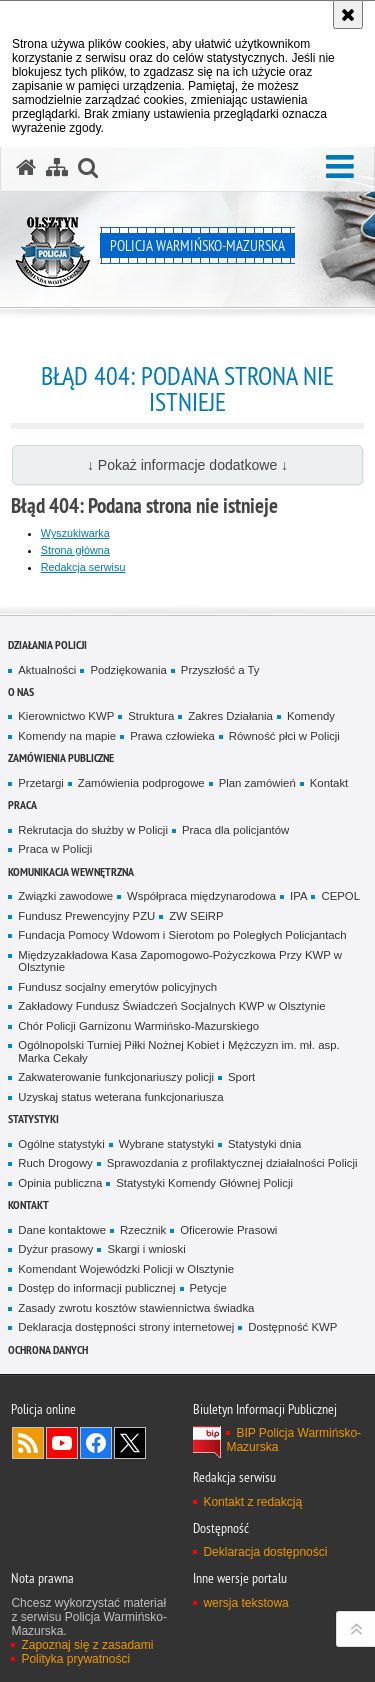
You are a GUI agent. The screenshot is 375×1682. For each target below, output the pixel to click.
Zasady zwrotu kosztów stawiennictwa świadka (136, 1308)
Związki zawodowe (65, 896)
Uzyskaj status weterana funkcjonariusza (120, 1097)
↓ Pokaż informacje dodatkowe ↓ (187, 465)
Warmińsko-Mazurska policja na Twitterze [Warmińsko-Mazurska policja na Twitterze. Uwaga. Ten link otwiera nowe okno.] (130, 1443)
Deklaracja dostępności (265, 1552)
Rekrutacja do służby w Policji (93, 830)
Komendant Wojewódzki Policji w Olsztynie (126, 1269)
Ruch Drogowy (55, 1163)
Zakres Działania (230, 716)
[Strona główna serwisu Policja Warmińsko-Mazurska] (26, 168)
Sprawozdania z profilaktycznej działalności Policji (232, 1163)
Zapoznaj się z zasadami (87, 1645)
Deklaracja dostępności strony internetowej (126, 1327)
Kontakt (329, 783)
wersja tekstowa (245, 1603)
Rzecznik (143, 1230)
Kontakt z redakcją (252, 1502)
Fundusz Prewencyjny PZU (86, 916)
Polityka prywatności (75, 1659)
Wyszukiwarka (75, 533)
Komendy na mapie (67, 736)
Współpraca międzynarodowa (201, 896)
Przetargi (40, 783)
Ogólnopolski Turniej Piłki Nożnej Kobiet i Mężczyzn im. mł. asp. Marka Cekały (178, 1051)
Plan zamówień (257, 783)
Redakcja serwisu (83, 567)
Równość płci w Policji (284, 736)
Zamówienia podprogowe (141, 783)
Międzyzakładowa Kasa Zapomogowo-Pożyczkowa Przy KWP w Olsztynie (180, 961)
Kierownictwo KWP (66, 716)
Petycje (208, 1288)
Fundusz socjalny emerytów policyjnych (117, 987)
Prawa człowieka (172, 736)
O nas (21, 691)
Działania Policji (47, 644)
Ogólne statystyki (61, 1144)
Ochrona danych (48, 1349)
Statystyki (33, 1118)
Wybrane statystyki (166, 1144)
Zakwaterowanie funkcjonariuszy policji (116, 1077)
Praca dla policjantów (235, 830)
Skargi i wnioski (146, 1249)
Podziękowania (128, 670)
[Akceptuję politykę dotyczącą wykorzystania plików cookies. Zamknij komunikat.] (348, 14)
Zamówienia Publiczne (61, 757)
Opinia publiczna (60, 1183)
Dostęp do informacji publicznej (96, 1288)
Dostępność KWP (292, 1327)
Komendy (311, 716)
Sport (241, 1077)
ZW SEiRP (196, 916)
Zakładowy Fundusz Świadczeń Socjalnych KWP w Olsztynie (171, 1006)
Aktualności (47, 670)
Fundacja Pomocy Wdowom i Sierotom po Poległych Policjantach (182, 935)
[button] (340, 167)
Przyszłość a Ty (220, 670)
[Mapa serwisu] (57, 168)
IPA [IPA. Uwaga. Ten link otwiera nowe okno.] (298, 896)
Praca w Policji (55, 849)
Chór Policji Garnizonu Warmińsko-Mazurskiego (138, 1026)
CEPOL (340, 896)
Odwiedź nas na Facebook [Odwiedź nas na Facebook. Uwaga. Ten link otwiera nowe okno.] (96, 1443)
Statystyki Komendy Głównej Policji (204, 1183)
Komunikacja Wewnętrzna (71, 871)
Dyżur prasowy (55, 1249)
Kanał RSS (28, 1443)
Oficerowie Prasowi (228, 1230)
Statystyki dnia (264, 1144)
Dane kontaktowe (62, 1230)
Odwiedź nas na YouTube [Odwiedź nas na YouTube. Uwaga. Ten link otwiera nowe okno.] (62, 1443)
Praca (22, 804)
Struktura (151, 716)
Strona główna (75, 550)
